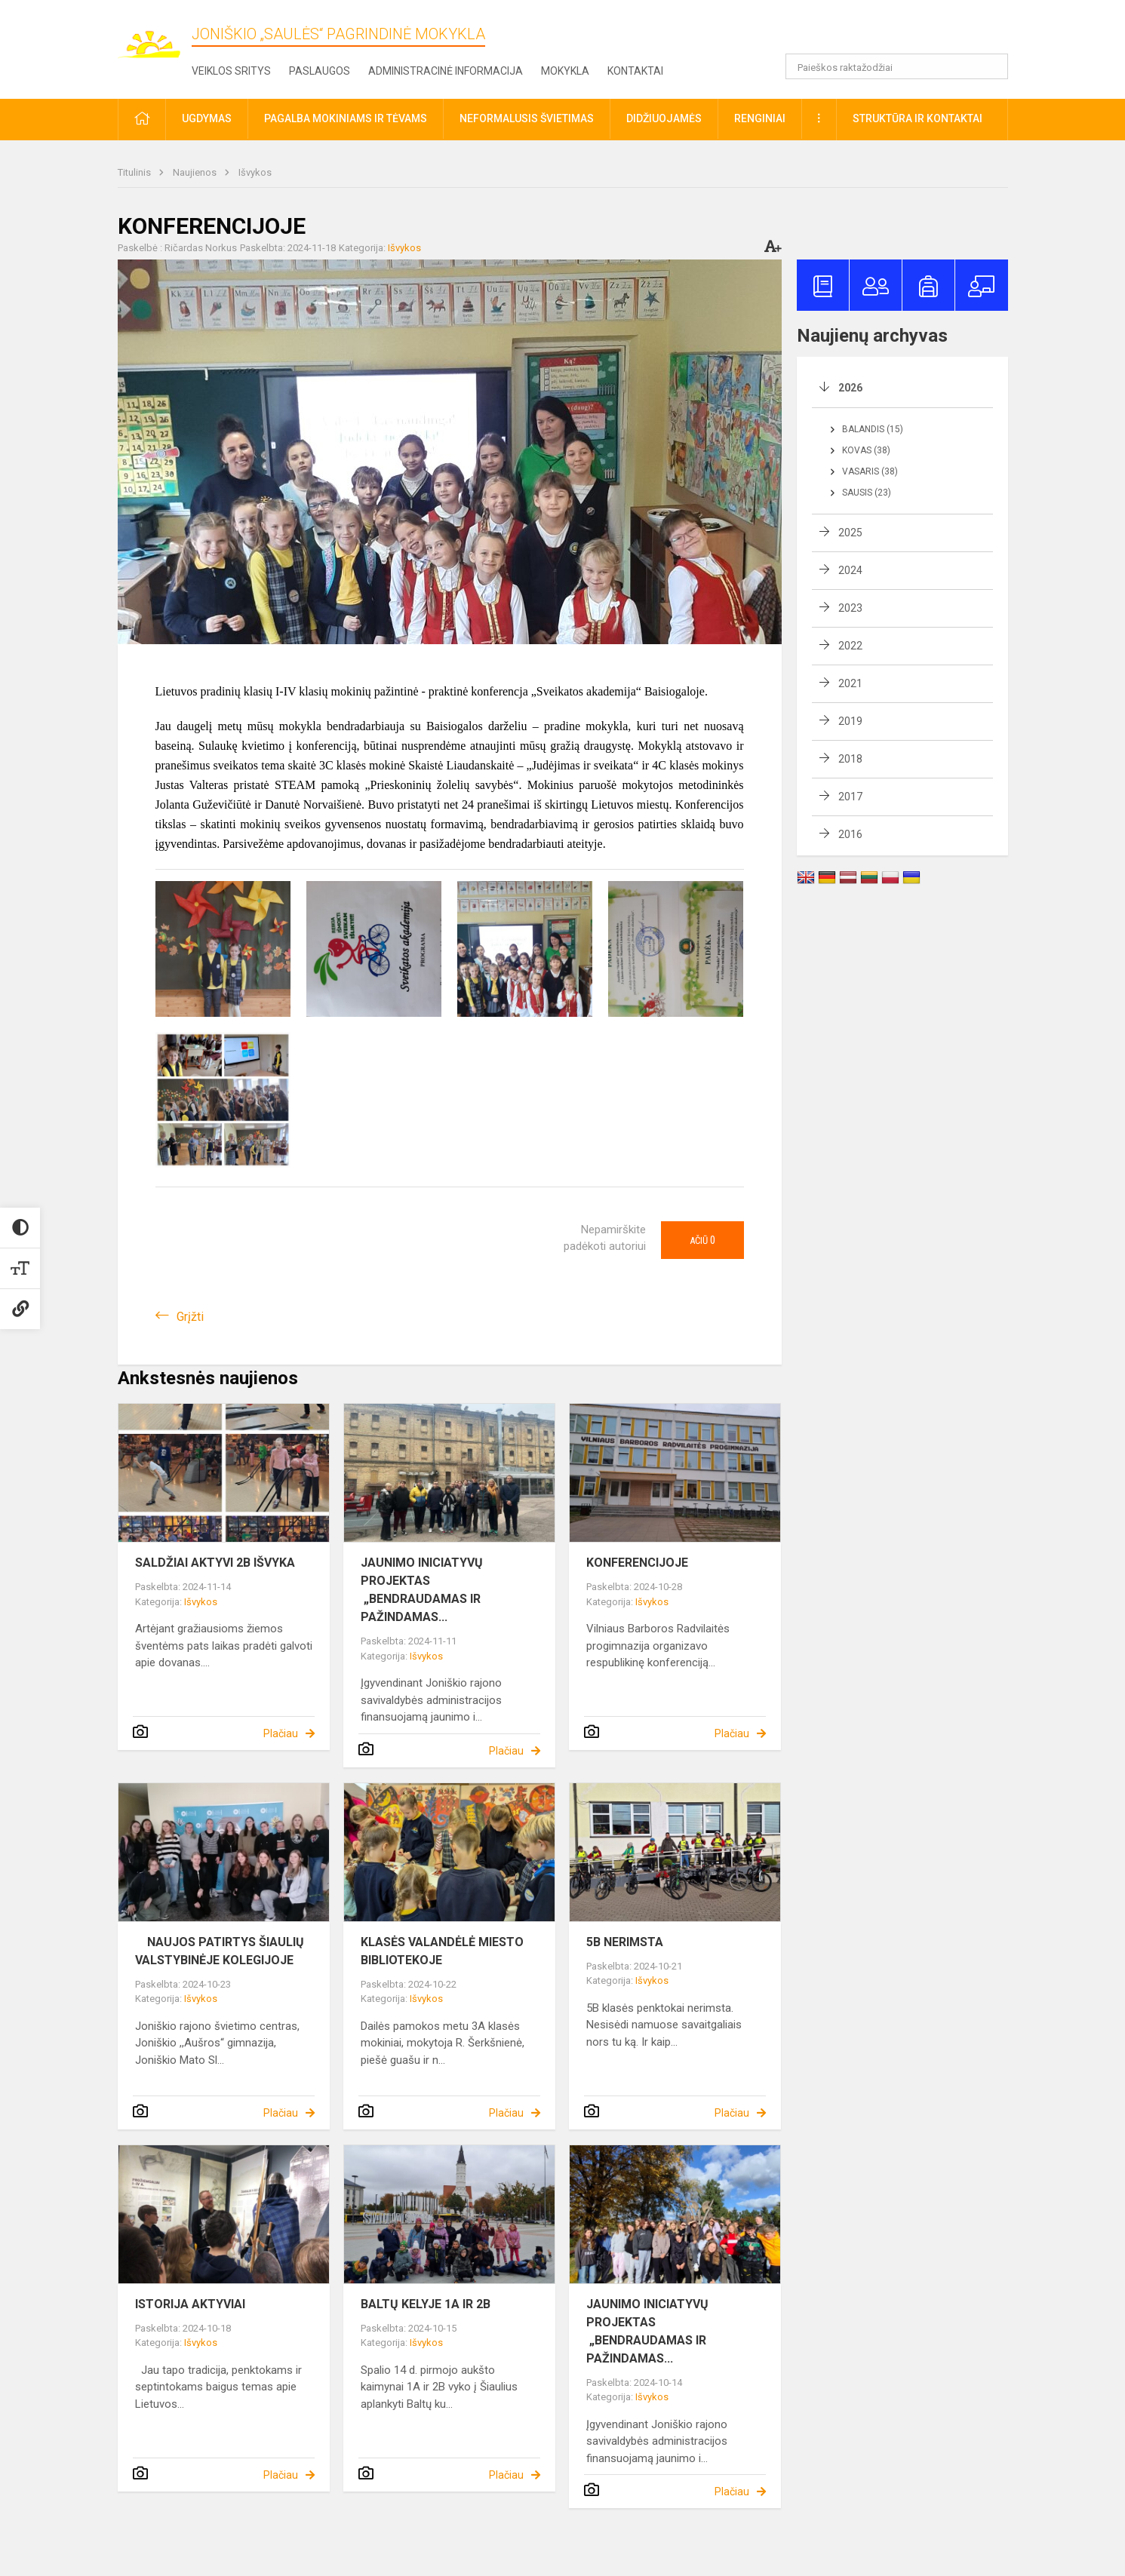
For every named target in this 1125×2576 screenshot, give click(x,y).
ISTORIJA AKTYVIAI (190, 2304)
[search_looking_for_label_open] (991, 66)
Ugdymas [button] (207, 118)
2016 (850, 834)
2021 (850, 683)
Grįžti (190, 1316)
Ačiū (702, 1240)
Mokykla (565, 71)
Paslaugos (319, 71)
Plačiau (280, 1733)
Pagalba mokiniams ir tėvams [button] (345, 118)
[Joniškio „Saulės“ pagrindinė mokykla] (155, 36)
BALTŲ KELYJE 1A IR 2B (425, 2304)
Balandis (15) (872, 429)
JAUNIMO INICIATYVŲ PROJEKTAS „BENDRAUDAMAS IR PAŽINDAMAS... (423, 1589)
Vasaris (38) (870, 471)
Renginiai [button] (759, 118)
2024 (850, 570)
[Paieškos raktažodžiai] (896, 66)
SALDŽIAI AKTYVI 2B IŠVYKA (215, 1562)
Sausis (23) (866, 492)
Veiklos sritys (231, 71)
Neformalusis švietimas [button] (527, 118)
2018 (850, 759)
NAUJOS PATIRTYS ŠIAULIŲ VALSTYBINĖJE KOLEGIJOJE (219, 1951)
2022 (850, 646)
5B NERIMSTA (624, 1942)
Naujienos (196, 172)
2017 (850, 797)
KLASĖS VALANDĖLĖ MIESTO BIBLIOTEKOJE (442, 1951)
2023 (850, 608)
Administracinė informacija (445, 71)
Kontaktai (635, 71)
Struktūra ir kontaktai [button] (917, 118)
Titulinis (135, 172)
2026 (850, 388)
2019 (850, 721)
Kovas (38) (866, 450)
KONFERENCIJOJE (637, 1562)
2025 (850, 533)
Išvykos (255, 172)
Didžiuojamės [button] (664, 118)
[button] (905, 32)
